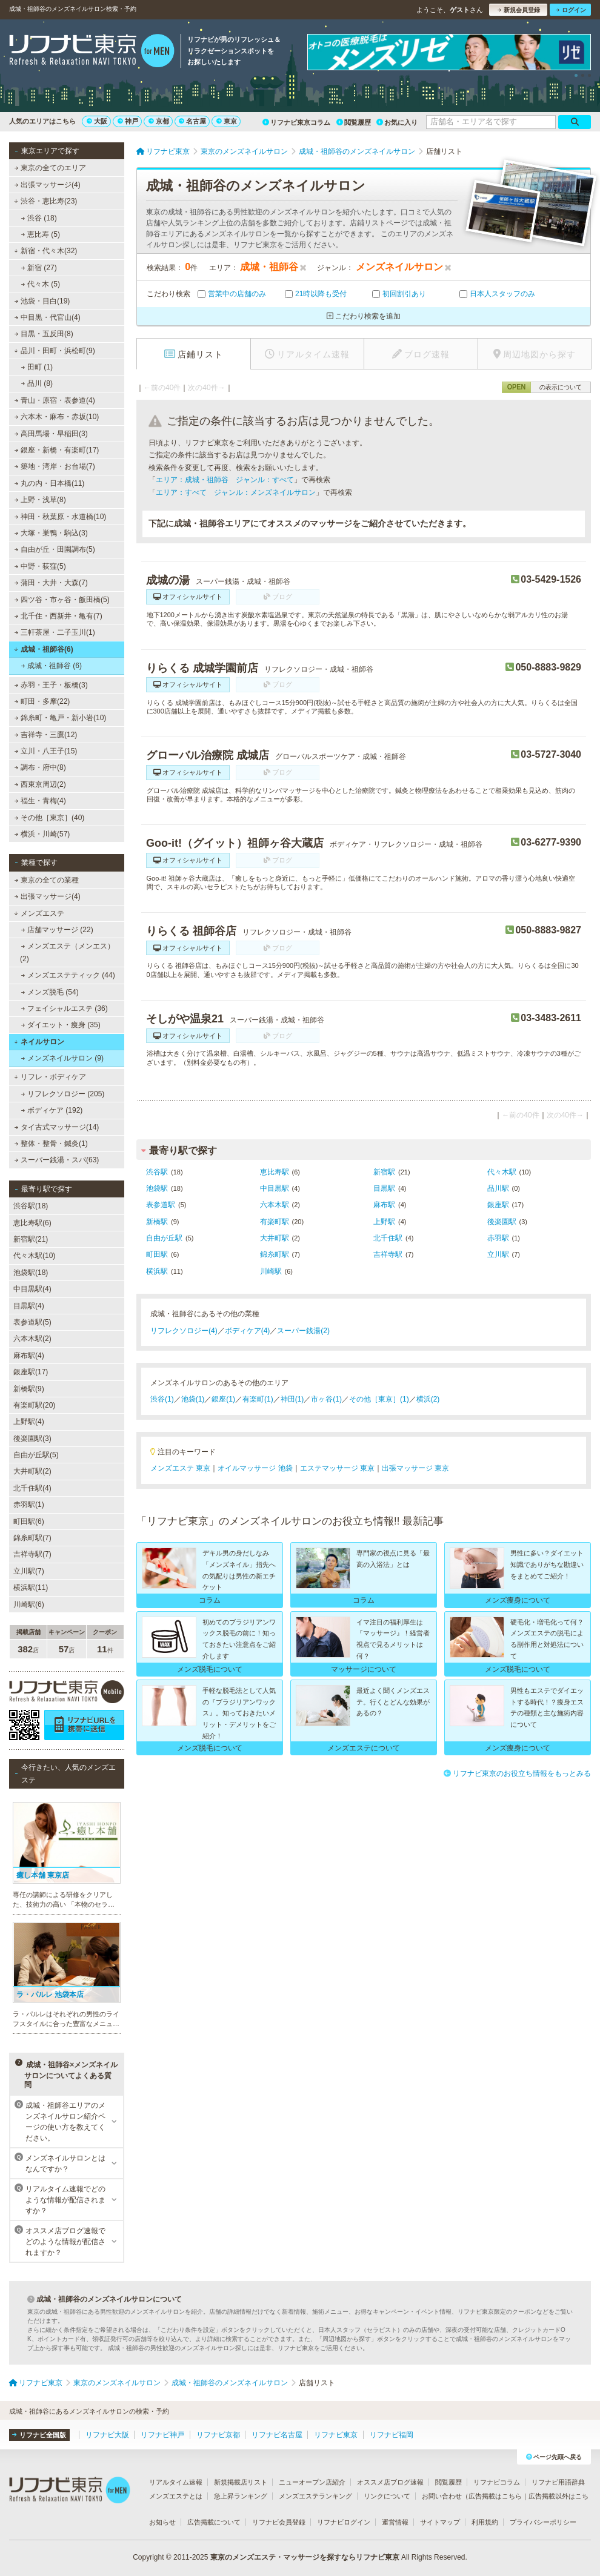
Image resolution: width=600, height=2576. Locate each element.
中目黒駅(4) (32, 1289)
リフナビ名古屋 (277, 2435)
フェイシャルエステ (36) (64, 1008)
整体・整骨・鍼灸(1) (51, 1143)
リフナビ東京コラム (296, 122)
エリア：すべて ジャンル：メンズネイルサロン (236, 492)
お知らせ (162, 2522)
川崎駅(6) (28, 1604)
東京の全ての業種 (47, 880)
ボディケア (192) (52, 1110)
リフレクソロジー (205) (63, 1094)
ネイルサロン (39, 1042)
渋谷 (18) (39, 218)
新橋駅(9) (28, 1389)
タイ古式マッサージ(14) (57, 1127)
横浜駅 (157, 1271)
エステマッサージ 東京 (337, 1468)
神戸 (128, 121)
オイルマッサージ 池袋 (255, 1468)
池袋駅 (157, 1188)
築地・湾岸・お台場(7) (55, 466)
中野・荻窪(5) (40, 566)
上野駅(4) (28, 1421)
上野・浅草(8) (40, 499)
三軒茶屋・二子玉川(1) (55, 632)
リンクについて (387, 2496)
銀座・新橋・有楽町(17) (57, 450)
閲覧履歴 (353, 122)
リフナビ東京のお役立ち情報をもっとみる (517, 1773)
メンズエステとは (175, 2496)
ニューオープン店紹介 (312, 2482)
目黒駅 (384, 1188)
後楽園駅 (501, 1221)
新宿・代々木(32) (45, 251)
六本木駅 (274, 1204)
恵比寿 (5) (40, 234)
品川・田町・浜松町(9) (54, 350)
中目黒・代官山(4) (48, 317)
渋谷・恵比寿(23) (45, 201)
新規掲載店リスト (240, 2482)
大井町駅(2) (32, 1471)
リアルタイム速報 (175, 2482)
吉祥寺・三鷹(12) (46, 734)
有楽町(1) (257, 1399)
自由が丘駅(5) (36, 1455)
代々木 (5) (40, 284)
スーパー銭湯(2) (303, 1330)
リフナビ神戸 (162, 2435)
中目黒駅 (274, 1188)
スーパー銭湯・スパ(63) (57, 1160)
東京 (226, 121)
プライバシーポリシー (543, 2522)
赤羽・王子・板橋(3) (51, 685)
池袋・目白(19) (42, 301)
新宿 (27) (39, 267)
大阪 (97, 121)
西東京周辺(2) (40, 784)
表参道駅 (160, 1204)
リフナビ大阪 (107, 2435)
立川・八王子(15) (46, 751)
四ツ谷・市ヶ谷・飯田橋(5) (62, 599)
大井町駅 (274, 1238)
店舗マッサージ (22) (57, 929)
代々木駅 (501, 1172)
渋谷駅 (157, 1172)
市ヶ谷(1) (326, 1399)
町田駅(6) (28, 1521)
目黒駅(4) (28, 1306)
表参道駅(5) (32, 1322)
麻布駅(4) (28, 1355)
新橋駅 (157, 1221)
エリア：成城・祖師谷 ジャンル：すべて (225, 479)
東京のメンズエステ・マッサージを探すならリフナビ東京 (304, 2557)
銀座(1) (223, 1399)
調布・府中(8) (40, 767)
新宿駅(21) (30, 1239)
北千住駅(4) (32, 1488)
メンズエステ (39, 913)
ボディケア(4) (247, 1330)
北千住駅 (387, 1238)
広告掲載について (214, 2522)
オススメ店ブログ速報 (390, 2482)
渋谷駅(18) (30, 1206)
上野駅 (384, 1221)
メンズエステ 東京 (180, 1468)
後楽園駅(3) (32, 1438)
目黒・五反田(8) (44, 333)
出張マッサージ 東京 (415, 1468)
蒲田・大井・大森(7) (51, 582)
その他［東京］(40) (50, 817)
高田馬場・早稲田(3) (51, 433)
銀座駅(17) (30, 1372)
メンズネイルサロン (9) (62, 1058)
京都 (158, 121)
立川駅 (498, 1254)
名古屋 (192, 121)
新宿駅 (384, 1172)
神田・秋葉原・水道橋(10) (61, 516)
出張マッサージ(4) (48, 184)
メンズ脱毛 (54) (50, 992)
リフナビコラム (496, 2482)
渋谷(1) (162, 1399)
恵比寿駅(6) (32, 1223)
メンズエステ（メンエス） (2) (67, 952)
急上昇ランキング (240, 2496)
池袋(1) (193, 1399)
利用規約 (485, 2522)
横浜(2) (428, 1399)
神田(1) (292, 1399)
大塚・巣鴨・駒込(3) (51, 533)
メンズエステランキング (315, 2496)
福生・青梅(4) (40, 800)
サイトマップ (440, 2522)
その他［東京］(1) (379, 1399)
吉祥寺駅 (387, 1254)
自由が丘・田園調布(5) (55, 549)
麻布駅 (384, 1204)
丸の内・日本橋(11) (50, 483)
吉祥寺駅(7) (32, 1554)
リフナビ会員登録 (278, 2522)
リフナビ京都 (218, 2435)
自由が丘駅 (164, 1238)
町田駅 (157, 1254)
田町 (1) (37, 367)
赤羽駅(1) (28, 1504)
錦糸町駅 (274, 1254)
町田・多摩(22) (42, 701)
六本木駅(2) (32, 1338)
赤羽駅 (498, 1238)
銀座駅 (498, 1204)
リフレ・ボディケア (50, 1077)
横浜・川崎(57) (42, 834)
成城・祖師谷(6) (43, 649)
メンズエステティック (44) (68, 975)
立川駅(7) (28, 1571)
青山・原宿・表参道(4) (55, 400)
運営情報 (395, 2522)
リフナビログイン (343, 2522)
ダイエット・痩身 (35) (61, 1025)
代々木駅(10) (34, 1255)
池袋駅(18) (30, 1272)
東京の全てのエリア (50, 168)
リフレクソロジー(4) (184, 1330)
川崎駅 (271, 1271)
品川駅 (498, 1188)
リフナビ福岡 (391, 2435)
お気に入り (397, 122)
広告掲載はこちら (495, 2496)
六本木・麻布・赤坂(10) (57, 416)
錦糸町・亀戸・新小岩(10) (61, 718)
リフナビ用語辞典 (558, 2482)
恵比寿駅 (274, 1172)
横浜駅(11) (30, 1587)
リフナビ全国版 (39, 2435)
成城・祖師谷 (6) (51, 665)
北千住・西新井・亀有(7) (58, 616)
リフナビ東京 (336, 2435)
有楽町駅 (274, 1221)
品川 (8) (37, 383)
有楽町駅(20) (34, 1405)
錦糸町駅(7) (32, 1538)
